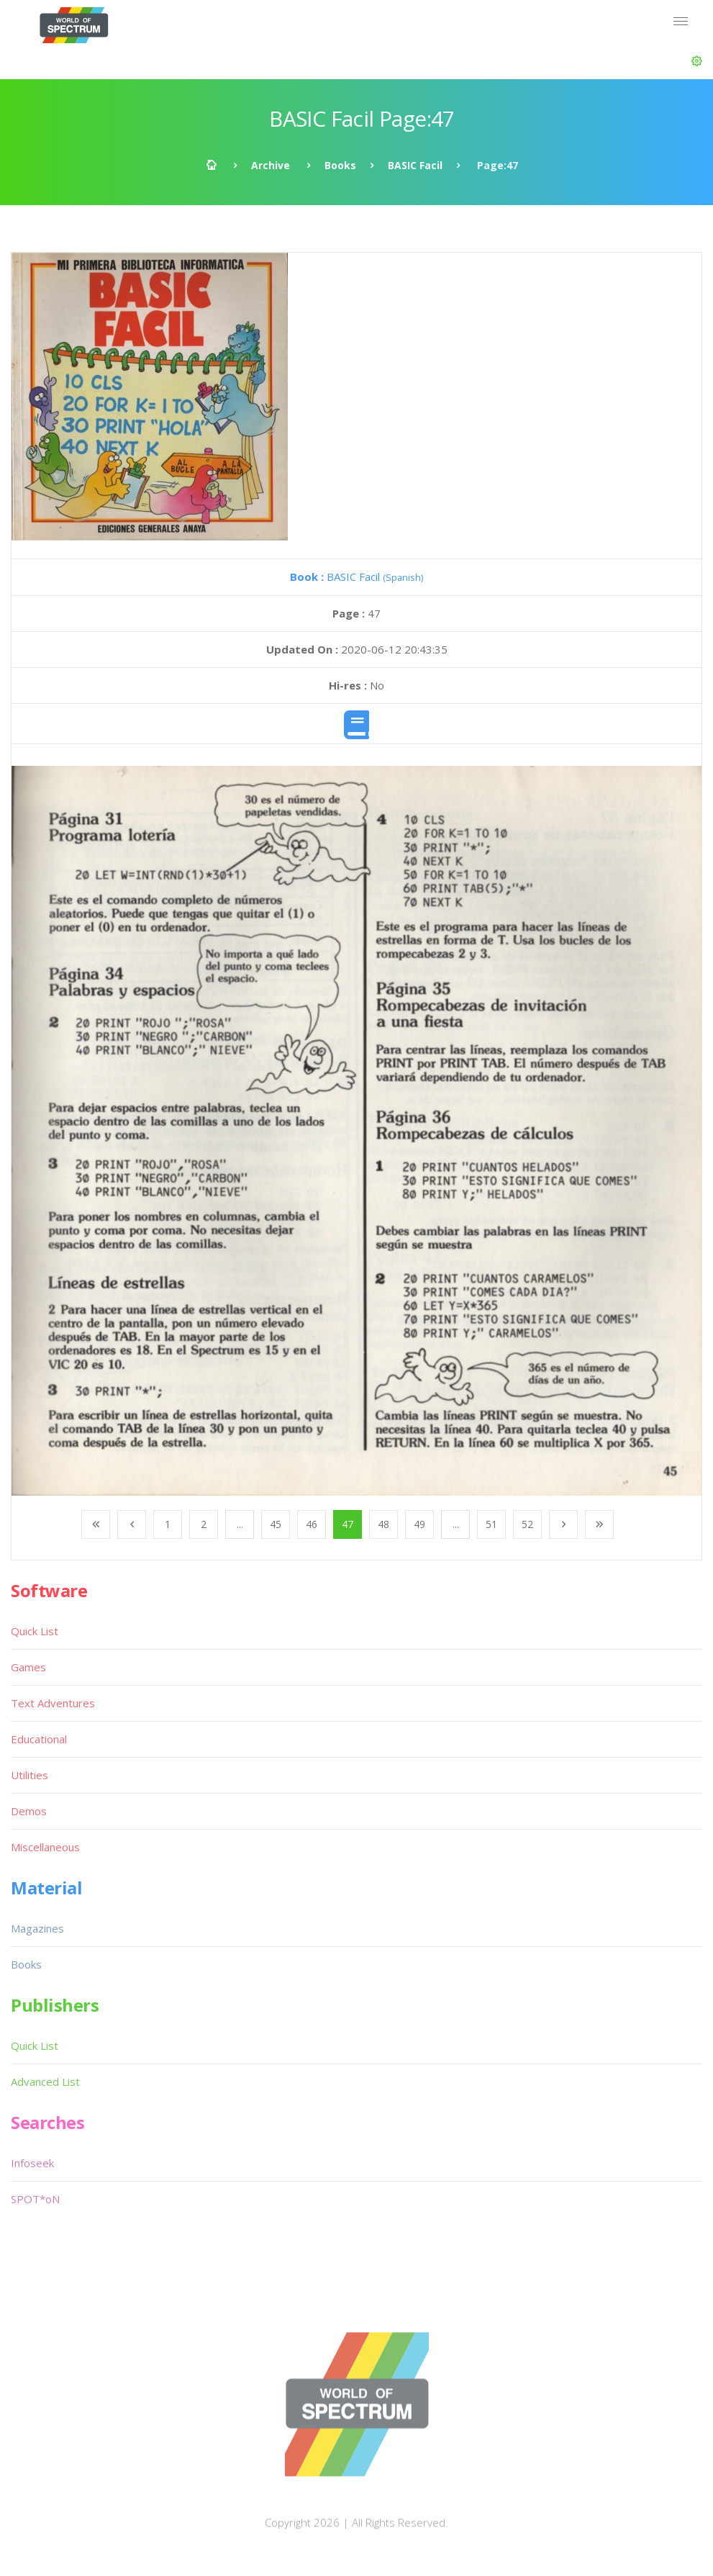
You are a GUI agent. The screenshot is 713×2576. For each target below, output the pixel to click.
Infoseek (32, 2163)
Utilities (29, 1775)
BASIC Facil (415, 165)
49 (419, 1524)
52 (527, 1524)
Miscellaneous (45, 1847)
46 (311, 1524)
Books (340, 165)
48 (383, 1524)
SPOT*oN (35, 2199)
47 (347, 1524)
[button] (696, 61)
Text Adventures (53, 1703)
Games (28, 1667)
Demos (29, 1811)
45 (275, 1524)
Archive (270, 165)
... (240, 1524)
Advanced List (45, 2081)
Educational (39, 1739)
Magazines (37, 1928)
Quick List (34, 1631)
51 (491, 1524)
